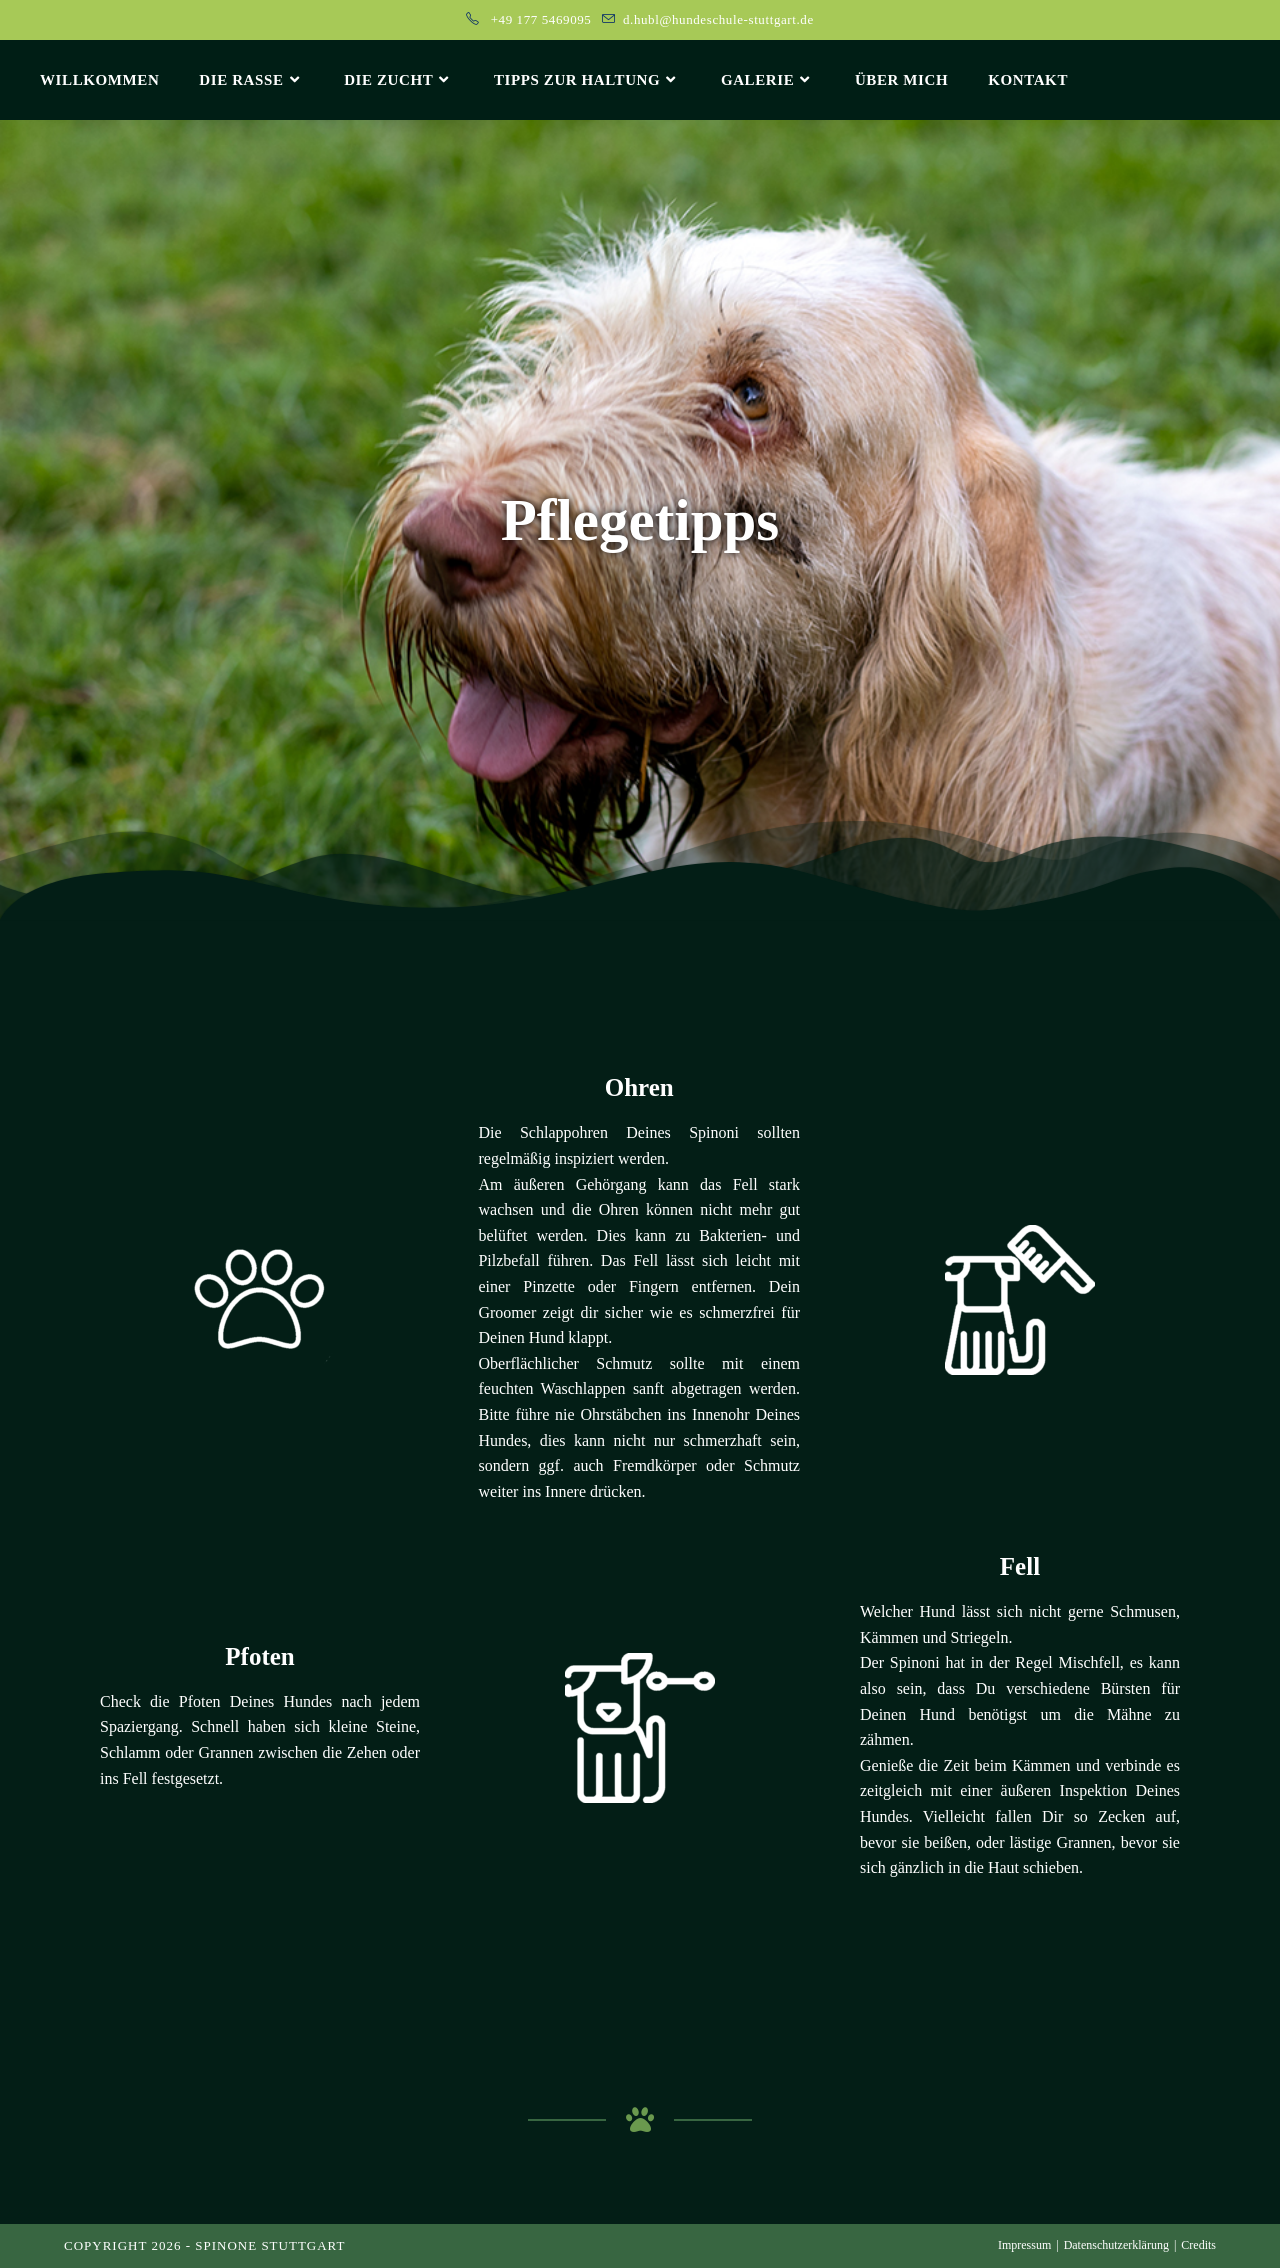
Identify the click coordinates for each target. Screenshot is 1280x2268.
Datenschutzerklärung (1116, 2245)
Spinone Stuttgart (270, 2245)
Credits (1198, 2245)
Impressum (1024, 2245)
